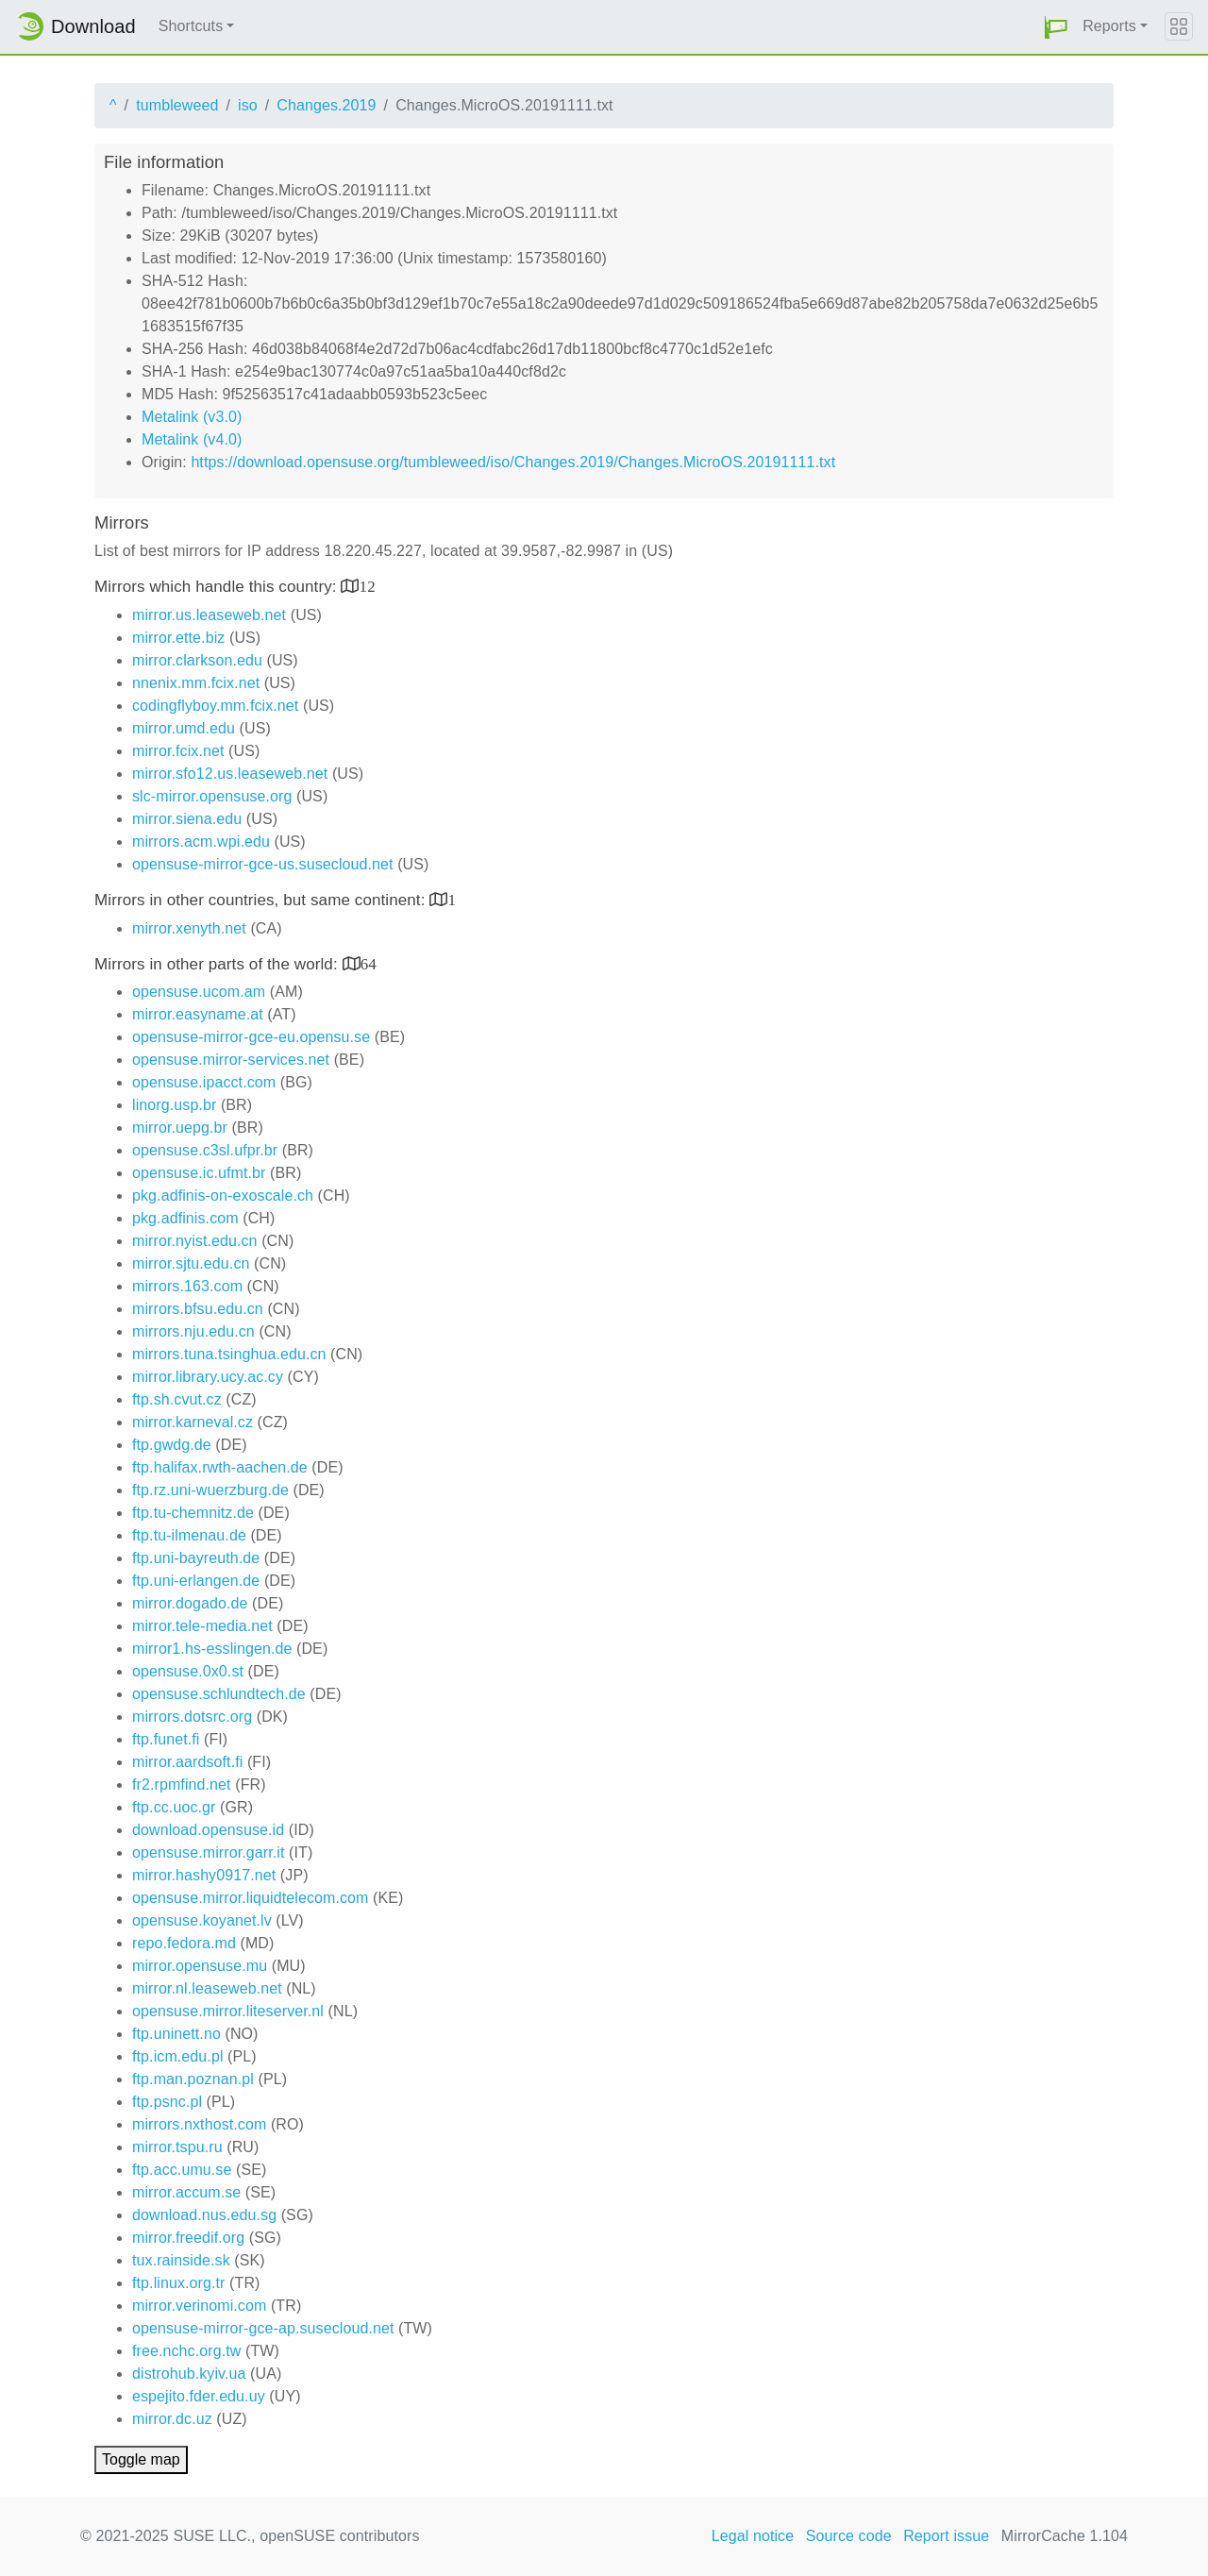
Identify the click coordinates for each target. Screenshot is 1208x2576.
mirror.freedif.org (188, 2238)
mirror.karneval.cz (192, 1422)
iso (248, 105)
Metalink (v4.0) (192, 439)
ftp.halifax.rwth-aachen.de (220, 1467)
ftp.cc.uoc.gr (173, 1807)
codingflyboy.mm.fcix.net (215, 706)
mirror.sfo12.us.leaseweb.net (229, 774)
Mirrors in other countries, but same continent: (261, 900)
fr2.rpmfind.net (181, 1784)
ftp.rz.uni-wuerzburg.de (210, 1490)
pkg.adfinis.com (185, 1218)
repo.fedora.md (184, 1943)
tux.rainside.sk (181, 2260)
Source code (849, 2536)
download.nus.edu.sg (204, 2215)
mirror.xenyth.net (189, 928)
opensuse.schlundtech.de (219, 1694)
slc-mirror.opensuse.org (212, 796)
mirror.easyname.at (197, 1014)
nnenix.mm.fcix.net (196, 683)
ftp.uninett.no (176, 2034)
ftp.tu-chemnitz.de (193, 1513)
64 (369, 963)
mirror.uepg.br (179, 1128)
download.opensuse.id (208, 1830)
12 (368, 586)
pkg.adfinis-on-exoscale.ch (222, 1195)
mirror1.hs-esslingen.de (212, 1649)
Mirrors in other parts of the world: (218, 964)
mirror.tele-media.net (202, 1626)
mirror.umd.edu (183, 728)
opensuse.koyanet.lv (202, 1920)
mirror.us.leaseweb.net (209, 615)
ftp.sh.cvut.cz (177, 1399)
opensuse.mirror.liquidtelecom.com (250, 1898)
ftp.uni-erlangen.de (196, 1581)
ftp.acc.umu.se (181, 2170)
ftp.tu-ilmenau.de (189, 1535)
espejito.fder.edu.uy (198, 2396)
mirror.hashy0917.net (204, 1875)
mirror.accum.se (186, 2192)
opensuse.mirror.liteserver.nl (228, 2011)
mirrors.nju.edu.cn (193, 1331)
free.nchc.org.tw (186, 2351)
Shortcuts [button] (191, 26)
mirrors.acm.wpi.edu (201, 841)
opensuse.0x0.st (187, 1671)
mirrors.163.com (187, 1286)
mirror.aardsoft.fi (187, 1762)
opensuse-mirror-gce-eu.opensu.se (251, 1037)
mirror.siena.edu (187, 819)
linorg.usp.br (174, 1105)
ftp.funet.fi (165, 1739)
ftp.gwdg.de (171, 1445)
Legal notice (753, 2536)
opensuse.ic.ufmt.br (199, 1173)
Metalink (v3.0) (192, 417)
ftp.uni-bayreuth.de (196, 1558)
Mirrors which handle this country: (217, 587)
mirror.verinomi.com (199, 2306)
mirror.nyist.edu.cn (195, 1241)
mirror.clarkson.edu (197, 660)
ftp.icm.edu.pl (178, 2056)
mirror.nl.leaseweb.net (207, 1988)
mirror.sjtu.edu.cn (191, 1263)
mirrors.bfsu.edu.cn (197, 1309)
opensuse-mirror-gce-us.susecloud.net (263, 864)
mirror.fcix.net (178, 751)
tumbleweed (177, 105)
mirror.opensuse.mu (199, 1966)
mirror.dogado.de (190, 1603)
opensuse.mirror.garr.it (208, 1852)
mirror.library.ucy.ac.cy (207, 1377)
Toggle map (141, 2459)
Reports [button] (1109, 26)
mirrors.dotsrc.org (192, 1717)
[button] (1056, 27)
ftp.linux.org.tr (179, 2283)
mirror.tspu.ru (177, 2147)
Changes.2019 (326, 105)
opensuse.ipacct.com (204, 1082)
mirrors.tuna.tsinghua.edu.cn (229, 1354)
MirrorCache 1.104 (1064, 2536)
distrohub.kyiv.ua (189, 2374)
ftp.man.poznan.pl (193, 2079)
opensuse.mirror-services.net (230, 1060)
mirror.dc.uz (172, 2419)
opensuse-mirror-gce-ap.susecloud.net (263, 2328)
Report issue (946, 2536)
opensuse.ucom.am (198, 992)
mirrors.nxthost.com (199, 2124)
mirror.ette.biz (178, 638)
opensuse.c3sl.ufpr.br (204, 1150)
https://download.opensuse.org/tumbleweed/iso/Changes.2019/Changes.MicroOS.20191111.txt (513, 462)
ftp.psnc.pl (167, 2102)
